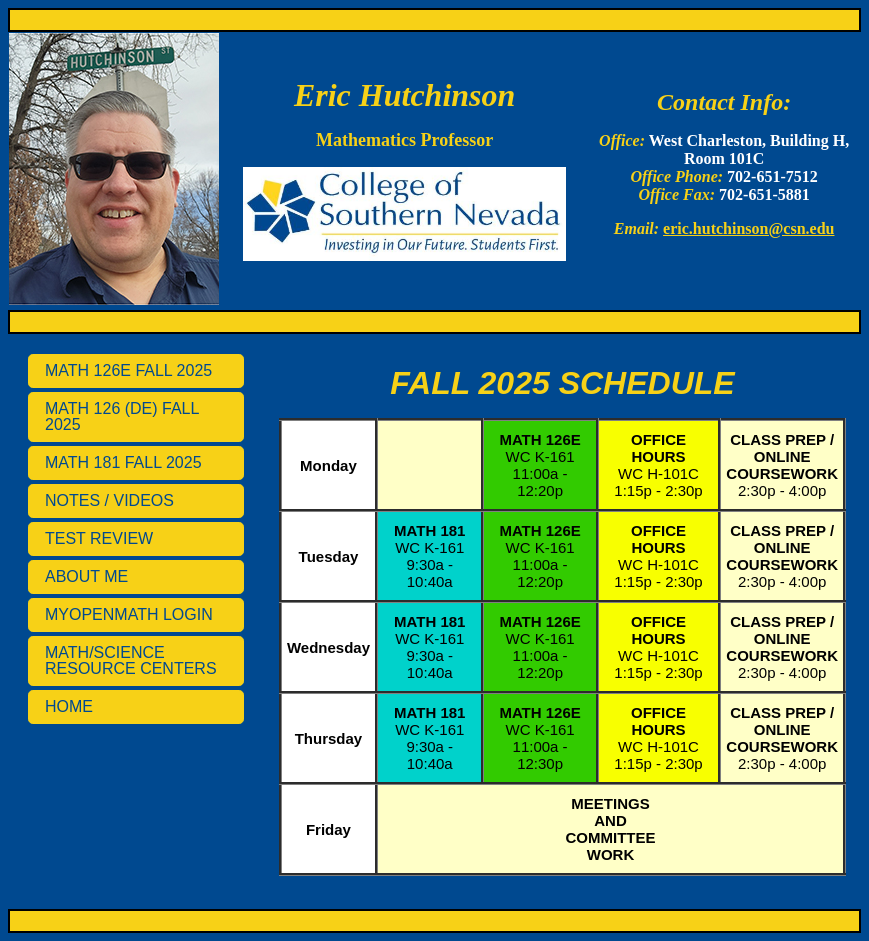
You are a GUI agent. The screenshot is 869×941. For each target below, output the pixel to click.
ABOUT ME (86, 576)
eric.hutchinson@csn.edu (748, 228)
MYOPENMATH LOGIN (129, 614)
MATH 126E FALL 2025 (128, 370)
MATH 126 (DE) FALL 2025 (122, 416)
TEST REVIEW (99, 538)
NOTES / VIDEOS (109, 500)
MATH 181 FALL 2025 (123, 462)
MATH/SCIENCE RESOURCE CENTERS (131, 660)
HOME (69, 706)
